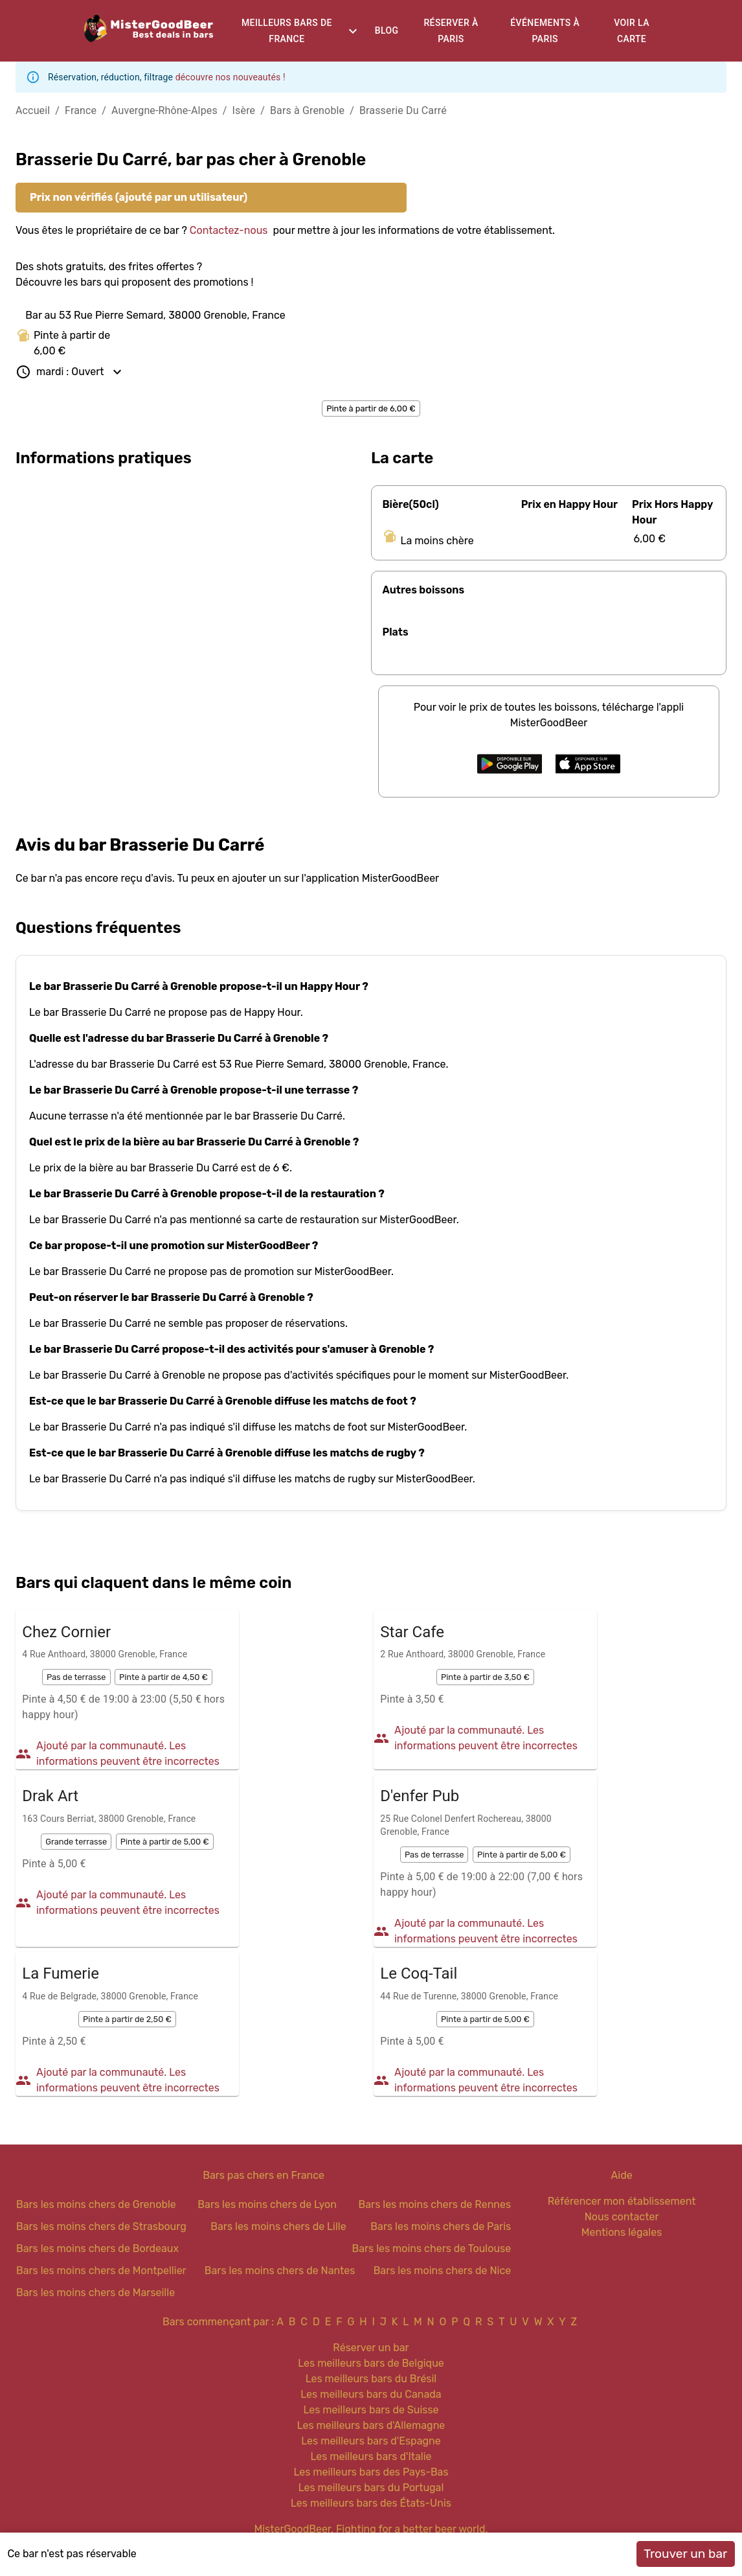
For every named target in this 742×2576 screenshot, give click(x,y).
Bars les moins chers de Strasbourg (101, 2226)
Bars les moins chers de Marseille (95, 2292)
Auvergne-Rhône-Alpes (164, 110)
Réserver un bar (371, 2347)
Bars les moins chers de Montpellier (101, 2270)
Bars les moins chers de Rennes (435, 2204)
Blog (387, 30)
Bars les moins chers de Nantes (280, 2270)
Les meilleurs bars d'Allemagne (371, 2425)
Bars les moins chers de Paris (440, 2226)
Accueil (33, 110)
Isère (244, 110)
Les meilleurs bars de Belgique (371, 2363)
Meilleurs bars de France (287, 30)
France (80, 110)
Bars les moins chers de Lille (278, 2226)
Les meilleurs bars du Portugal (371, 2487)
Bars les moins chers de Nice (443, 2270)
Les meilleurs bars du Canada (370, 2394)
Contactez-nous (229, 230)
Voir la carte (631, 30)
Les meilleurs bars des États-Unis (371, 2503)
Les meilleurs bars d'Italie (370, 2456)
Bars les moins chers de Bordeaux (97, 2248)
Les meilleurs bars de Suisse (370, 2410)
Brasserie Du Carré (403, 110)
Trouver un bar (685, 2553)
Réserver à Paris (450, 30)
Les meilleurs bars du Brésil (371, 2379)
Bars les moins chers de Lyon (267, 2204)
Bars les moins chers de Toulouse (431, 2248)
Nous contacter (622, 2217)
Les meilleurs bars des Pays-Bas (370, 2472)
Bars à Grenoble (307, 110)
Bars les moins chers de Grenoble (96, 2204)
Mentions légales (621, 2232)
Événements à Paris (544, 30)
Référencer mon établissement (622, 2201)
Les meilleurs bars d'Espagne (370, 2441)
